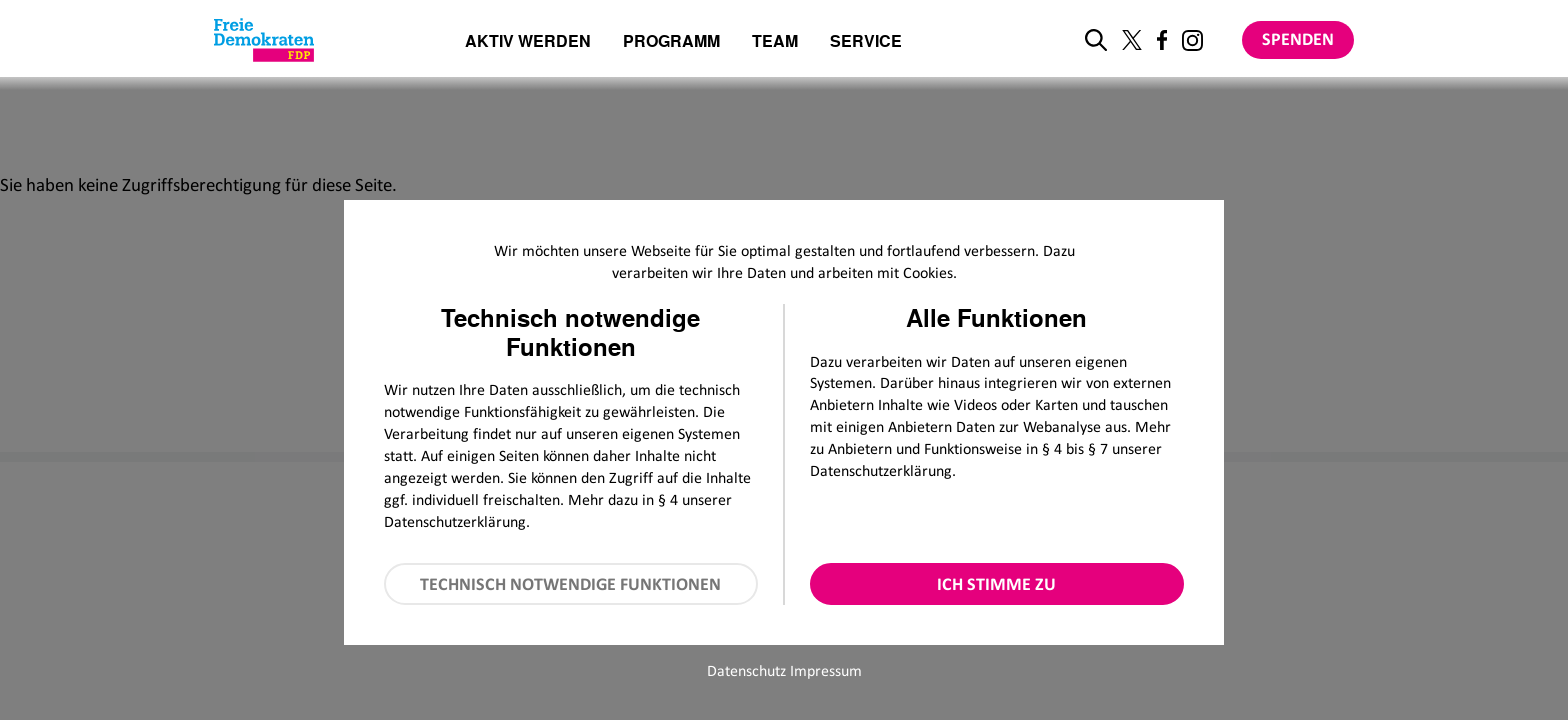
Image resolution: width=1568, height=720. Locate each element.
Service (866, 42)
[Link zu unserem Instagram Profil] (1192, 40)
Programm (671, 42)
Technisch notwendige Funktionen (570, 584)
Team (775, 42)
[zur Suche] (1096, 40)
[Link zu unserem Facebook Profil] (1162, 40)
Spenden (1298, 39)
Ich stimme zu (996, 584)
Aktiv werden (528, 42)
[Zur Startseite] (264, 40)
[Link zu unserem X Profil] (1132, 40)
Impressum (826, 670)
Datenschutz (746, 670)
